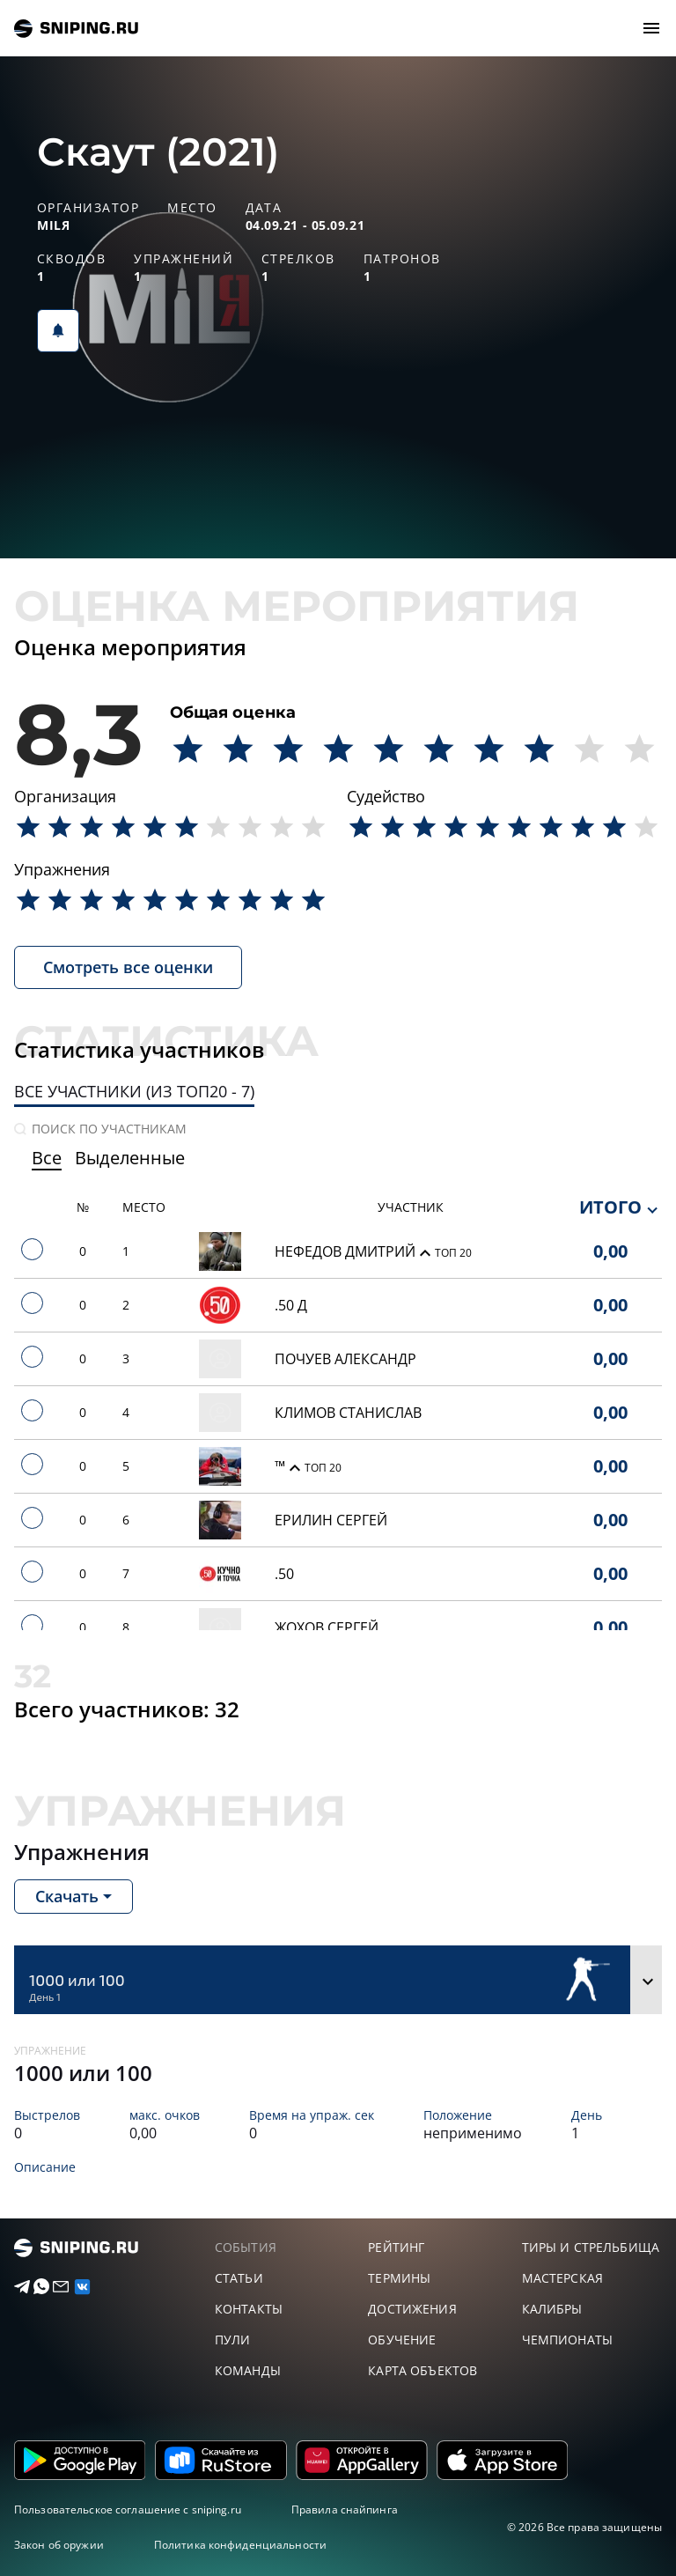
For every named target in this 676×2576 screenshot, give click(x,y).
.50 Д (291, 1305)
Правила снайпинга (344, 2509)
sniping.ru (76, 28)
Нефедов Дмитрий (347, 1251)
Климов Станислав (348, 1412)
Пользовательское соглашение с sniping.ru (127, 2509)
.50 (284, 1573)
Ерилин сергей (331, 1520)
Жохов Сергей (326, 1627)
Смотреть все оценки (128, 967)
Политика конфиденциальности (240, 2544)
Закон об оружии (59, 2544)
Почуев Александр (345, 1359)
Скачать (67, 1896)
